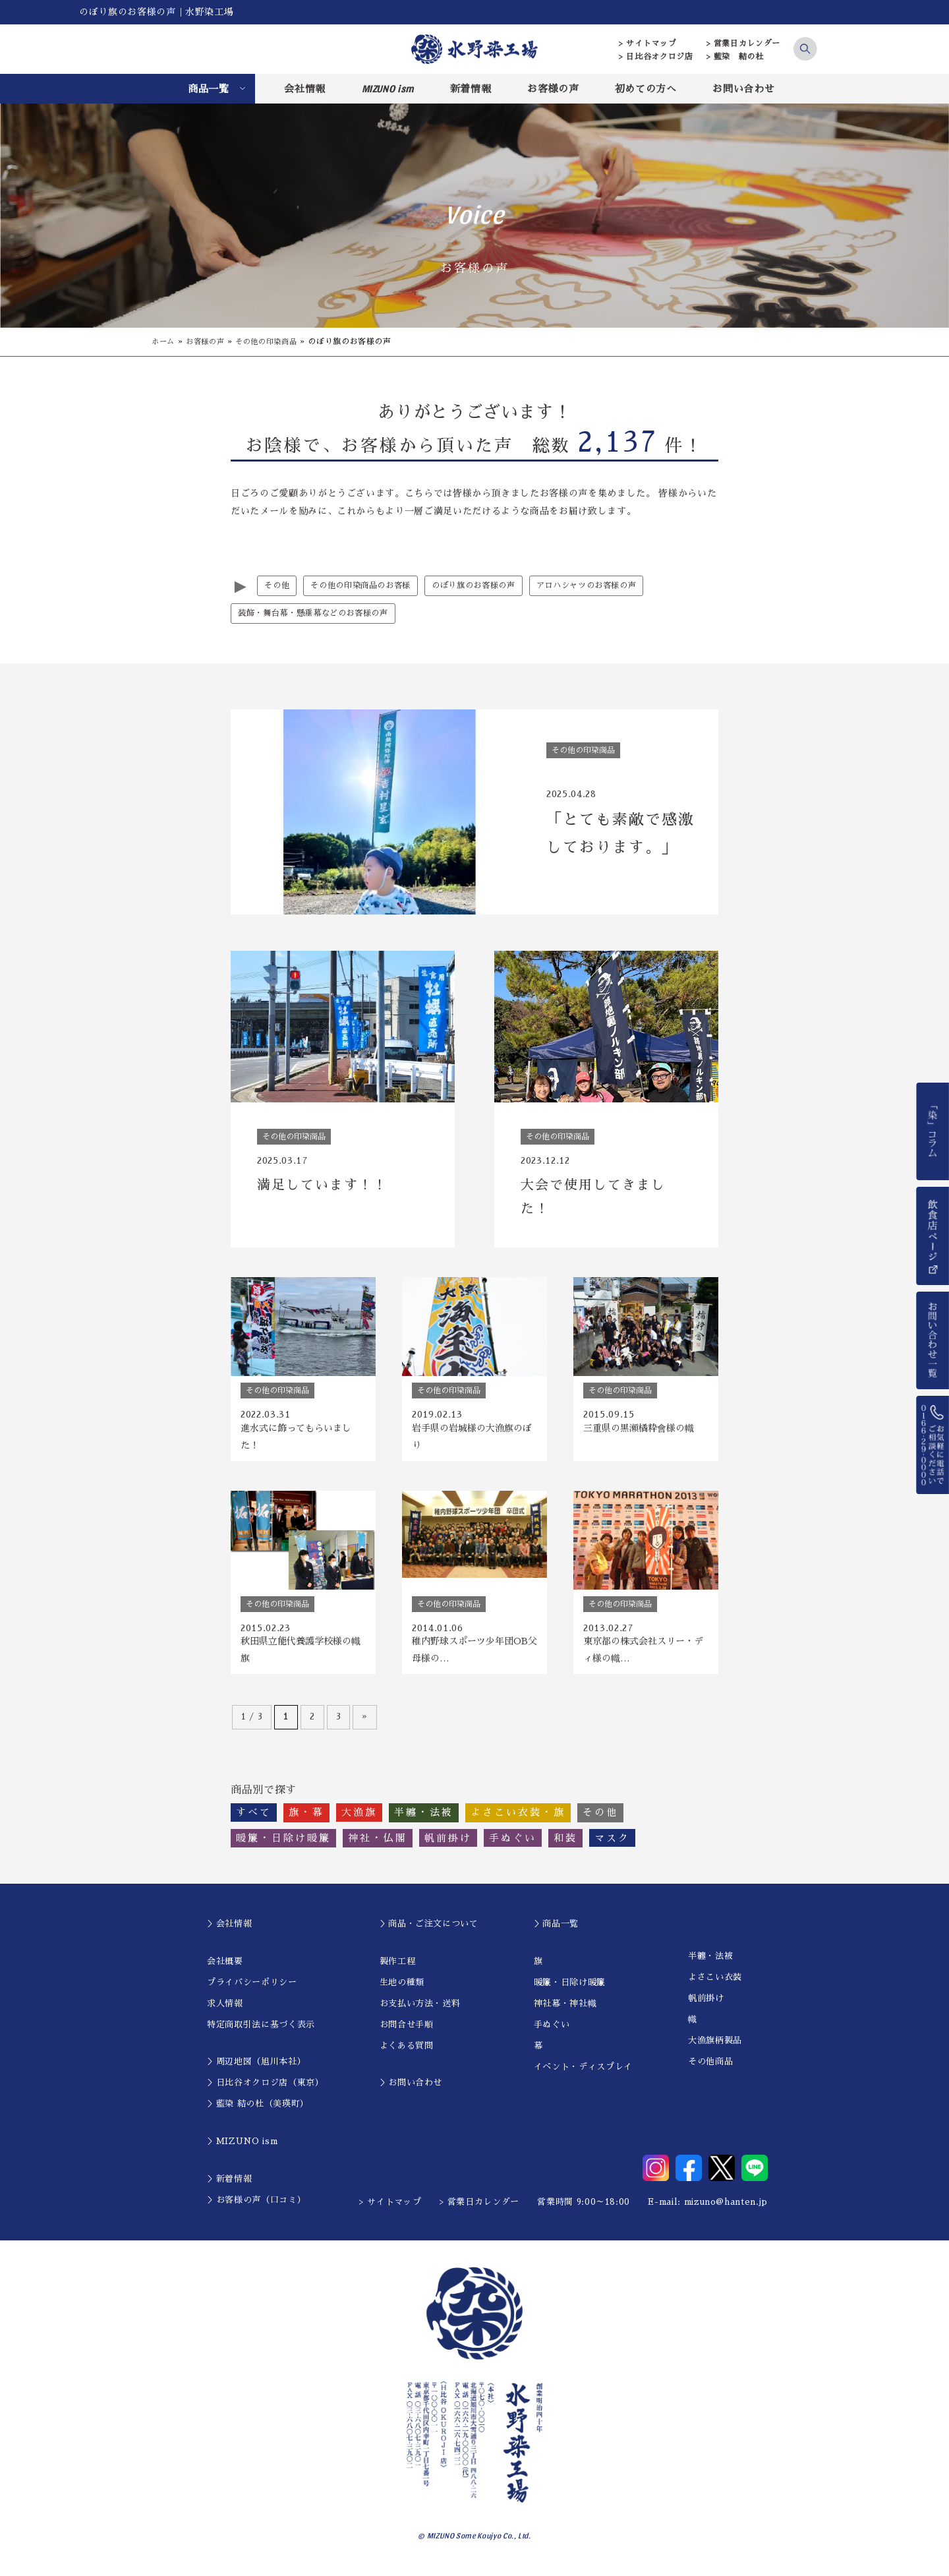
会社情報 (305, 89)
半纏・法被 (710, 1964)
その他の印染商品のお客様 (366, 586)
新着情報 (471, 89)
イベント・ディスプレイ (583, 2075)
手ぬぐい (552, 2033)
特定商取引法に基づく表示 (261, 2033)
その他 (277, 586)
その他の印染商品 (274, 341)
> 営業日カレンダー (743, 43)
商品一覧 (208, 89)
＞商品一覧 (556, 1932)
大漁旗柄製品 (715, 2049)
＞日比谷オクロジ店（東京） (265, 2091)
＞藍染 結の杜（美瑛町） (258, 2112)
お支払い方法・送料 (420, 2012)
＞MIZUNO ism (242, 2149)
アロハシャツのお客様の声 (607, 586)
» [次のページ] (365, 1725)
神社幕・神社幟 (565, 2012)
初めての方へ (646, 89)
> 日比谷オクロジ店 (656, 57)
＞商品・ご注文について (429, 1932)
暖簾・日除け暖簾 (570, 1991)
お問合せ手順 (407, 2033)
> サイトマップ (647, 43)
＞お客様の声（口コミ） (256, 2208)
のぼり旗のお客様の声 (487, 586)
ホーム (164, 341)
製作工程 (398, 1969)
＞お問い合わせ (411, 2091)
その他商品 (710, 2070)
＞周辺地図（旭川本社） (256, 2070)
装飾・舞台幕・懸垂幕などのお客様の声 (319, 614)
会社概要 (225, 1969)
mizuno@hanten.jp (726, 2210)
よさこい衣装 (715, 1985)
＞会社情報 (229, 1932)
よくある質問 (407, 2054)
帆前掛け (706, 2006)
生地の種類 (402, 1991)
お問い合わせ (743, 89)
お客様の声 (553, 89)
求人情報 (225, 2012)
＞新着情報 (229, 2187)
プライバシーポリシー (252, 1991)
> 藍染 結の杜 (735, 57)
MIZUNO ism (388, 88)
